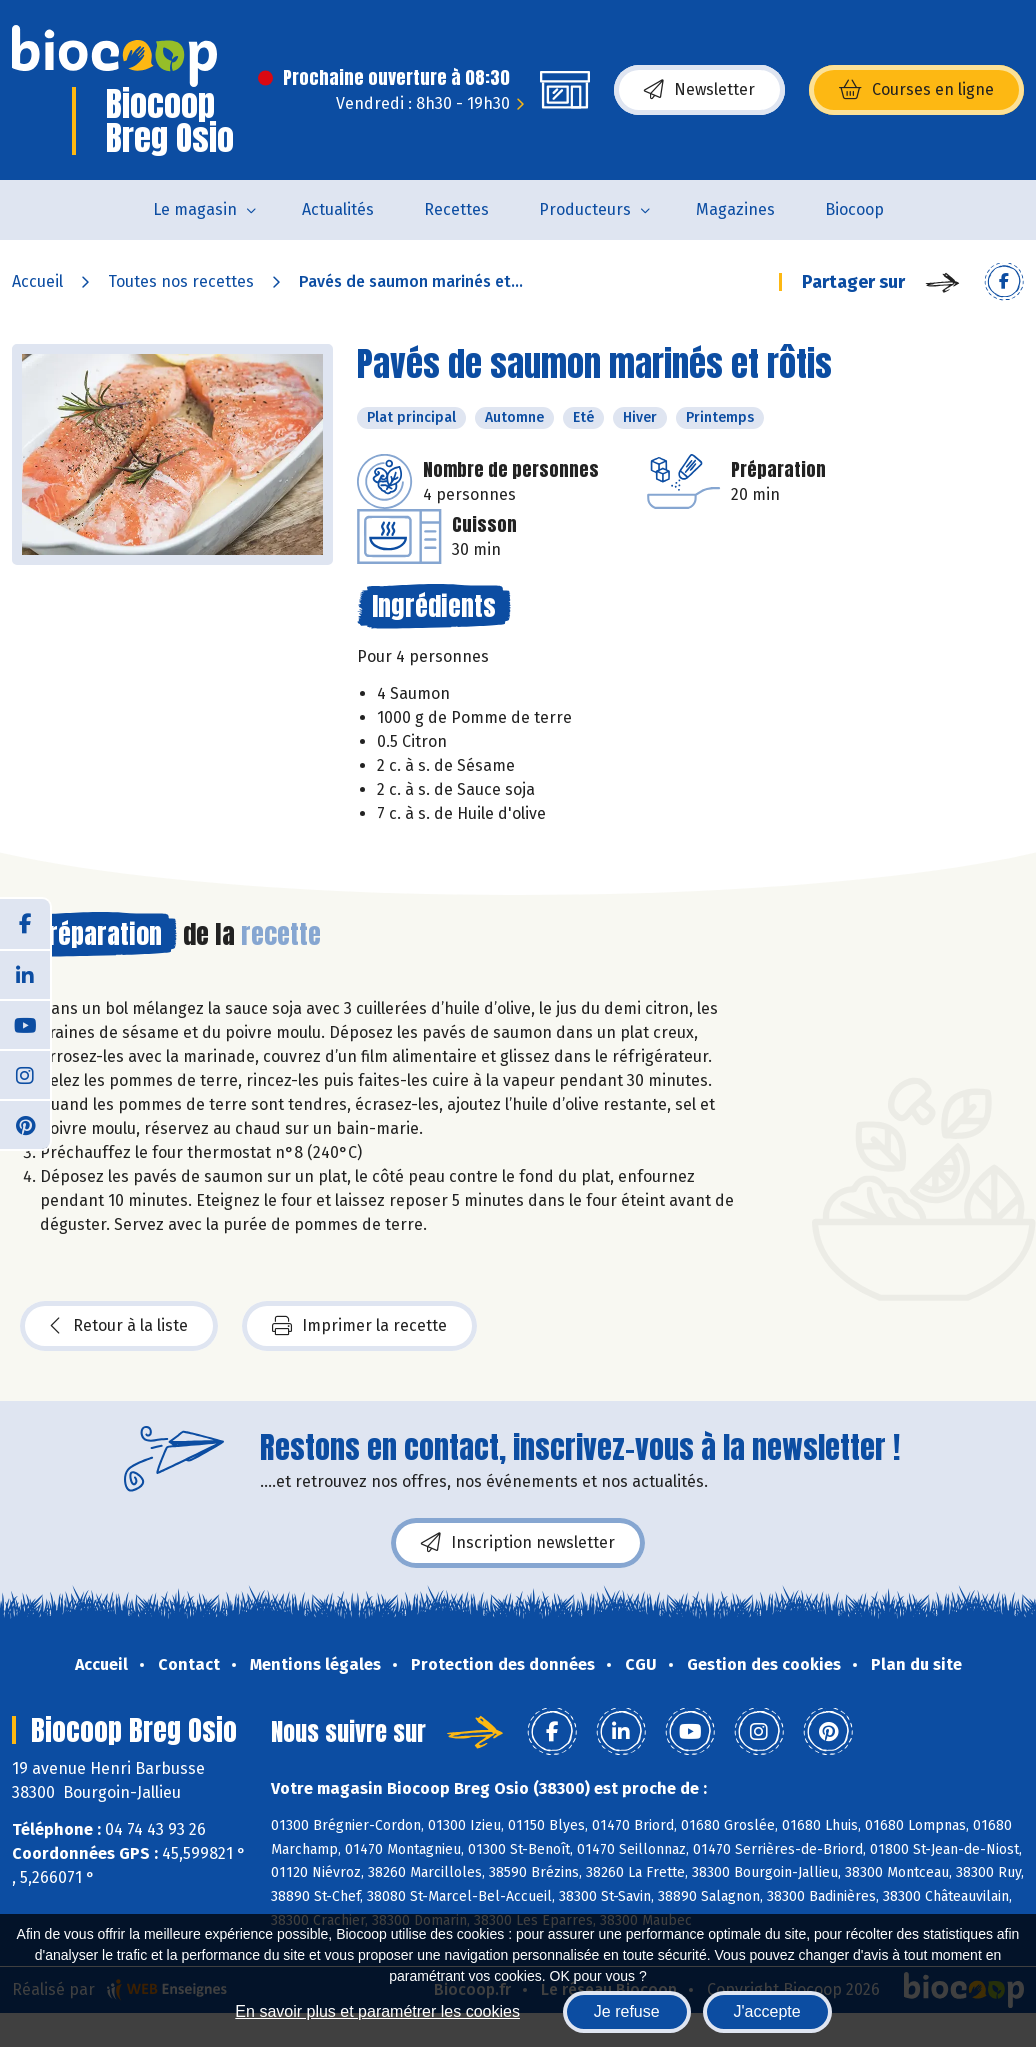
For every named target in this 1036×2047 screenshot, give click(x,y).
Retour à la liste (119, 1326)
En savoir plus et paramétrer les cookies (377, 2011)
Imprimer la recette (359, 1326)
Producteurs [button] (585, 209)
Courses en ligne (916, 90)
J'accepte (767, 2011)
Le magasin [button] (195, 209)
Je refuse (627, 2011)
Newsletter (699, 90)
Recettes (456, 209)
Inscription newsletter (518, 1543)
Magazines (735, 209)
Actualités (338, 209)
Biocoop (854, 209)
